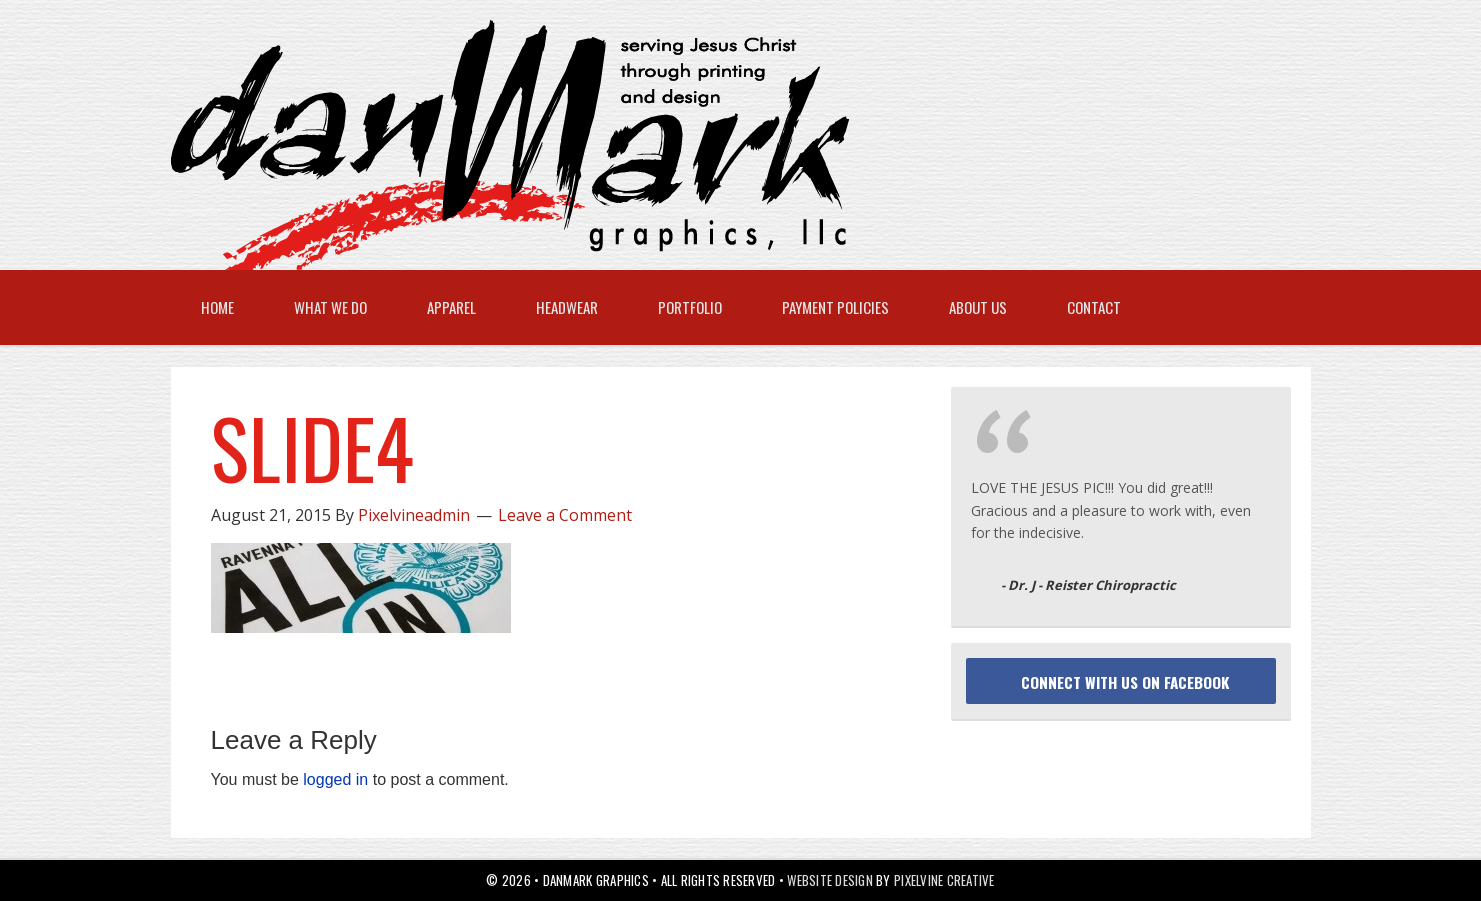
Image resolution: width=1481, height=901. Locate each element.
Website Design (830, 880)
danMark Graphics (721, 145)
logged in (335, 779)
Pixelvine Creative (944, 880)
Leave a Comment (565, 515)
